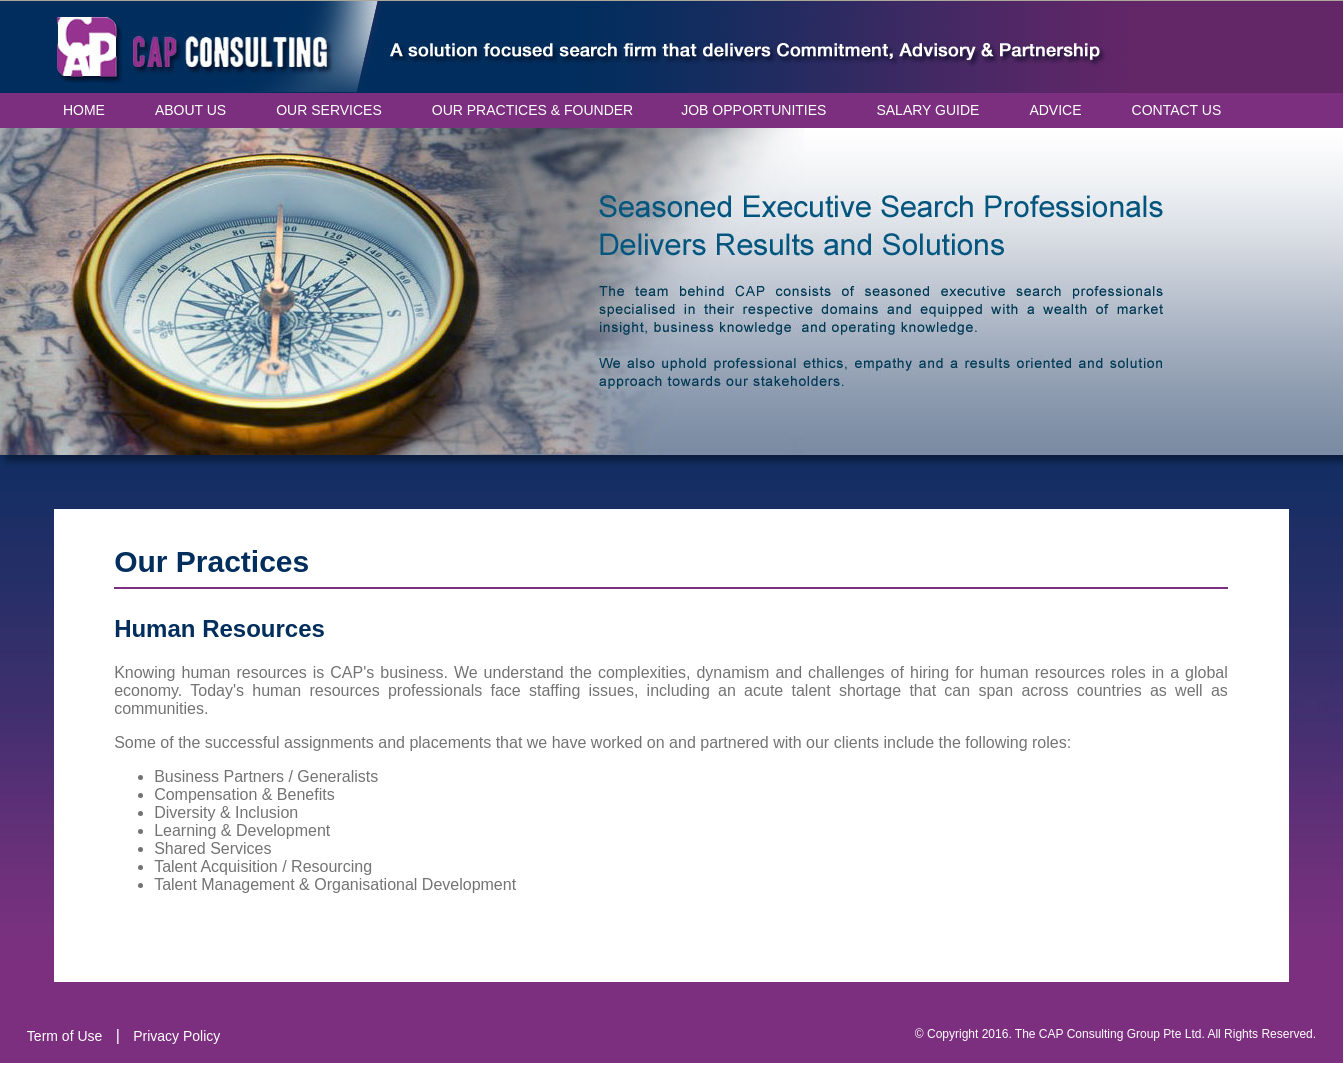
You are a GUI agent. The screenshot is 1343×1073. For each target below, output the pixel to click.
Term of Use (64, 1036)
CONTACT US (1177, 110)
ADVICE (1055, 110)
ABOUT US (190, 110)
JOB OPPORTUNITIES (753, 110)
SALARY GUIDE (927, 110)
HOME (84, 110)
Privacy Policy (176, 1036)
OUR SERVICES (329, 110)
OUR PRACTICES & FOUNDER (532, 110)
